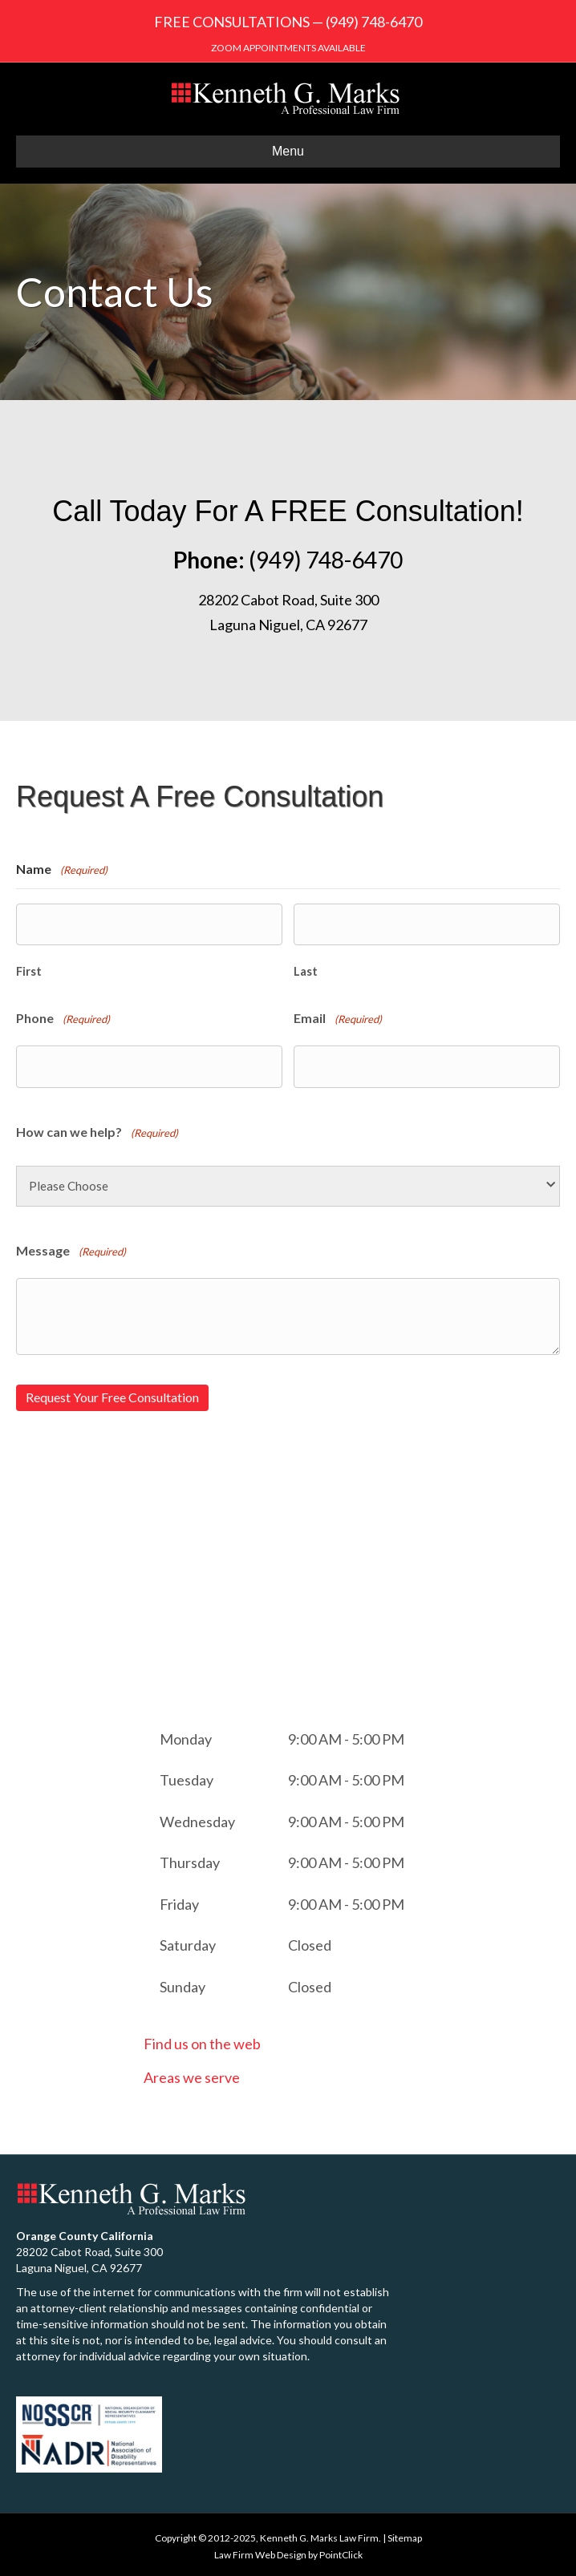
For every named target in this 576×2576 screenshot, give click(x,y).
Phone (63, 1018)
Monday (186, 1736)
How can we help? (97, 1130)
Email (338, 1018)
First (29, 970)
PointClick (341, 2552)
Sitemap (404, 2535)
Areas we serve (192, 2074)
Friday (179, 1901)
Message (71, 1250)
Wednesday (197, 1818)
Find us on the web (202, 2041)
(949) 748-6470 (374, 21)
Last (306, 970)
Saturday (188, 1942)
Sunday (182, 1983)
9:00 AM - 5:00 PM (346, 1736)
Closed (309, 1942)
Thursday (190, 1860)
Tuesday (186, 1777)
